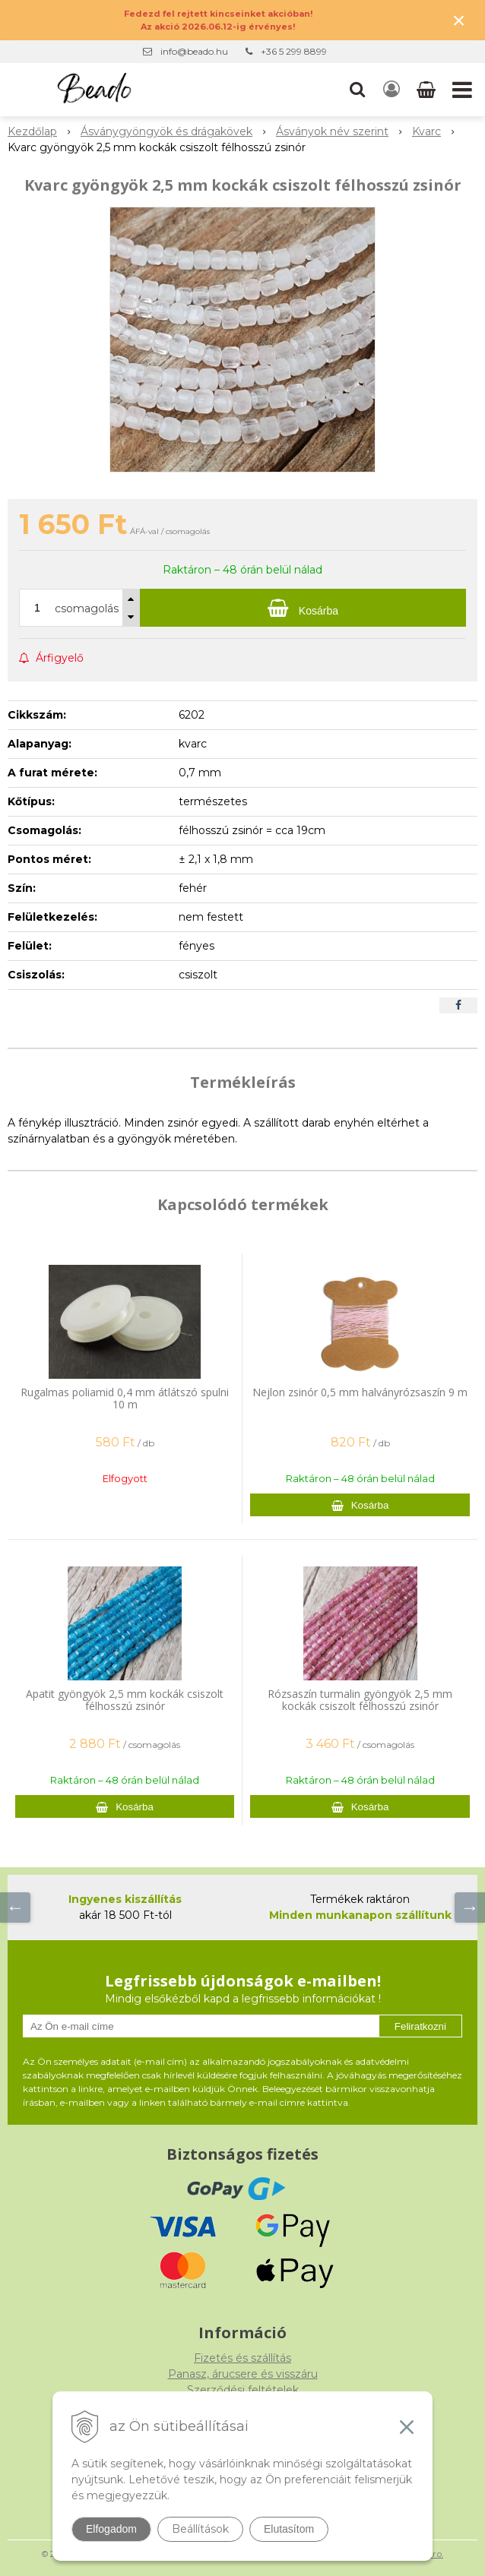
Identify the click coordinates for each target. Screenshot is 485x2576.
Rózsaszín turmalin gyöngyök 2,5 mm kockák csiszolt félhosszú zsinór (360, 1699)
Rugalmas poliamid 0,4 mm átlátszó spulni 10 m (125, 1398)
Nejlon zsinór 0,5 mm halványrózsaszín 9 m (360, 1392)
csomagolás (87, 608)
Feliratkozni (420, 2026)
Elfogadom (111, 2529)
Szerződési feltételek (243, 2390)
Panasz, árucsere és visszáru (243, 2374)
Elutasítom (289, 2529)
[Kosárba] (303, 608)
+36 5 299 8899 (294, 51)
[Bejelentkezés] (391, 89)
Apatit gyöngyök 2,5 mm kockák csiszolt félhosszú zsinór (124, 1699)
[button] (357, 89)
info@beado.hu (194, 51)
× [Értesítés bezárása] (459, 20)
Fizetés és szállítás (242, 2358)
